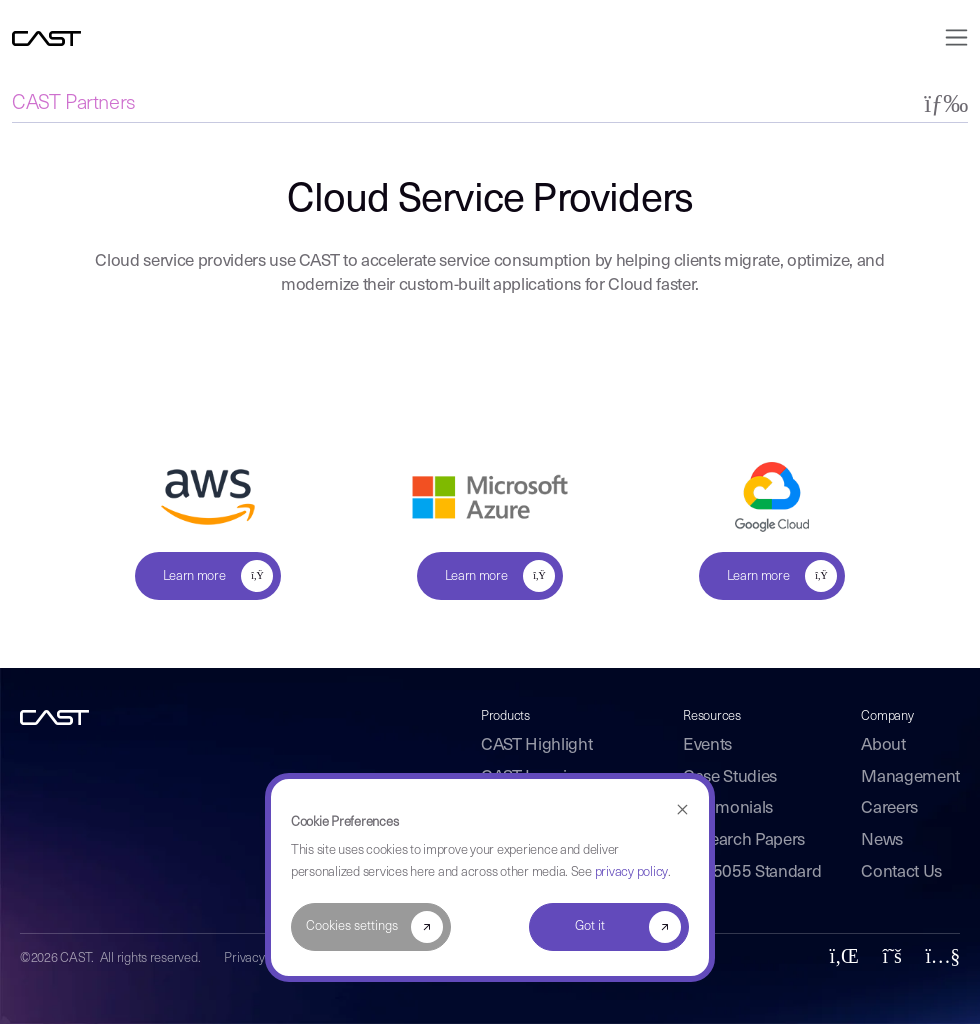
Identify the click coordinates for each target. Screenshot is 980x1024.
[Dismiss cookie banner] (682, 810)
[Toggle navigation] (950, 37)
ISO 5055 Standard (752, 872)
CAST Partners (74, 104)
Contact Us (901, 872)
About (883, 745)
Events (707, 745)
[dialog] (490, 877)
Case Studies (730, 777)
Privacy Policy (261, 958)
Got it (590, 926)
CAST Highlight (536, 745)
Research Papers (744, 840)
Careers (889, 808)
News (882, 840)
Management (910, 777)
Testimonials (728, 808)
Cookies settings (352, 926)
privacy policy (631, 872)
